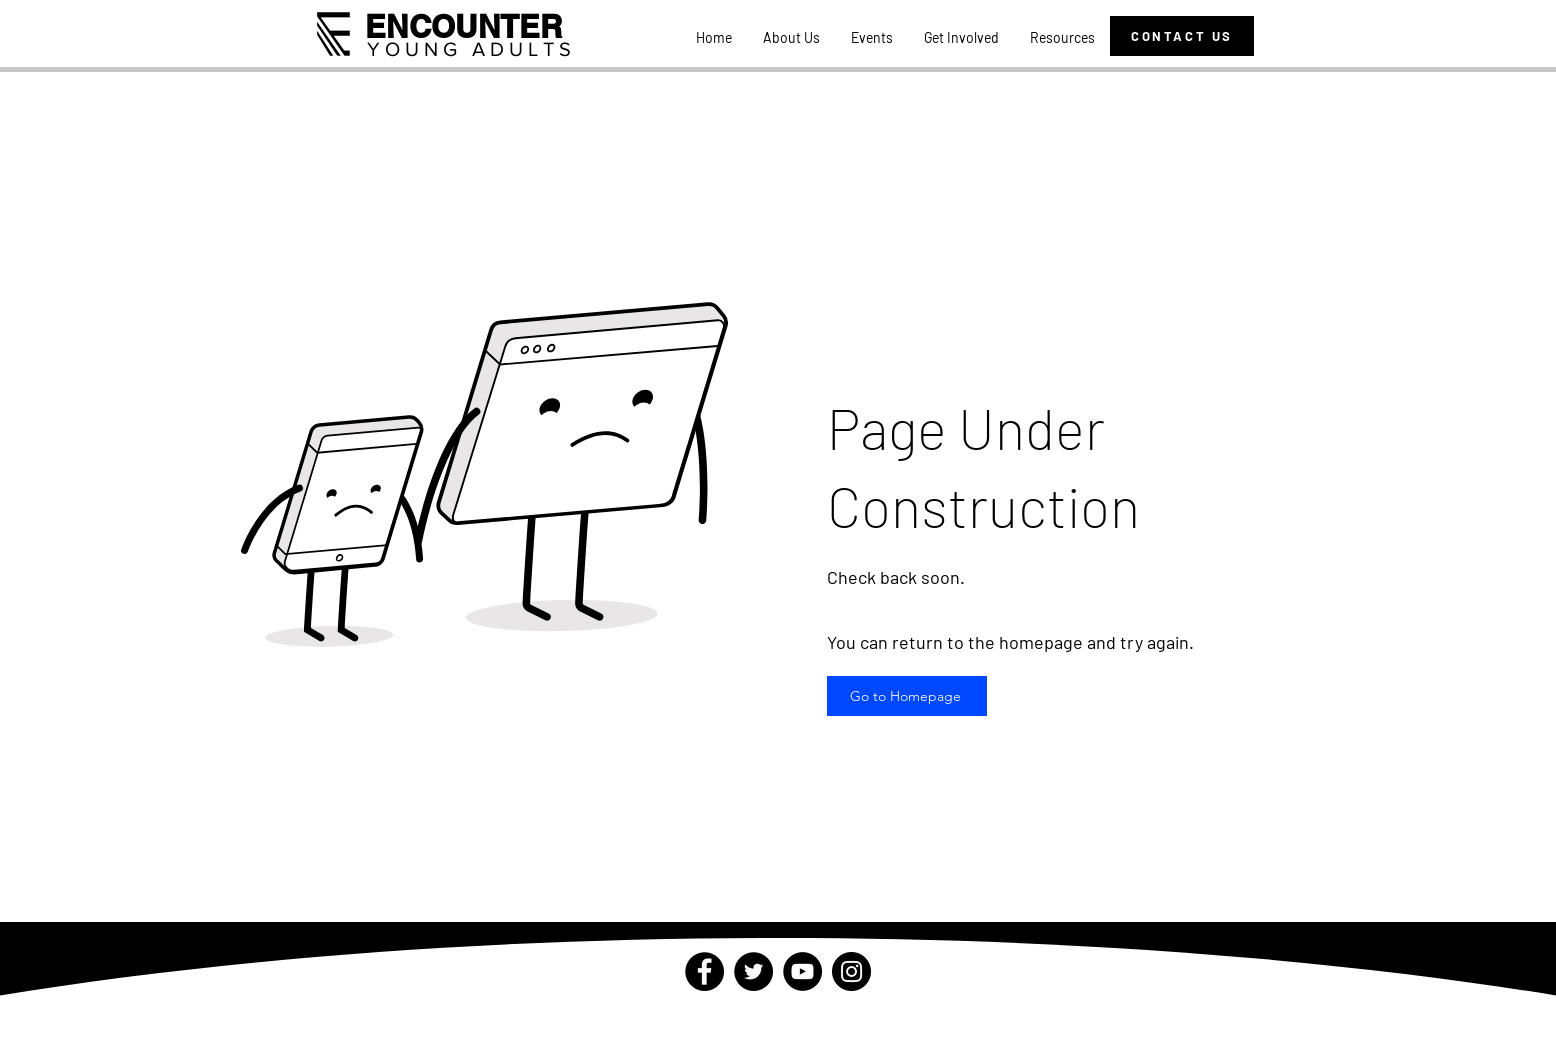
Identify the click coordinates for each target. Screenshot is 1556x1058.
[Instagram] (851, 971)
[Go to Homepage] (907, 696)
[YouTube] (802, 971)
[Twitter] (753, 971)
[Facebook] (704, 971)
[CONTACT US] (1182, 36)
